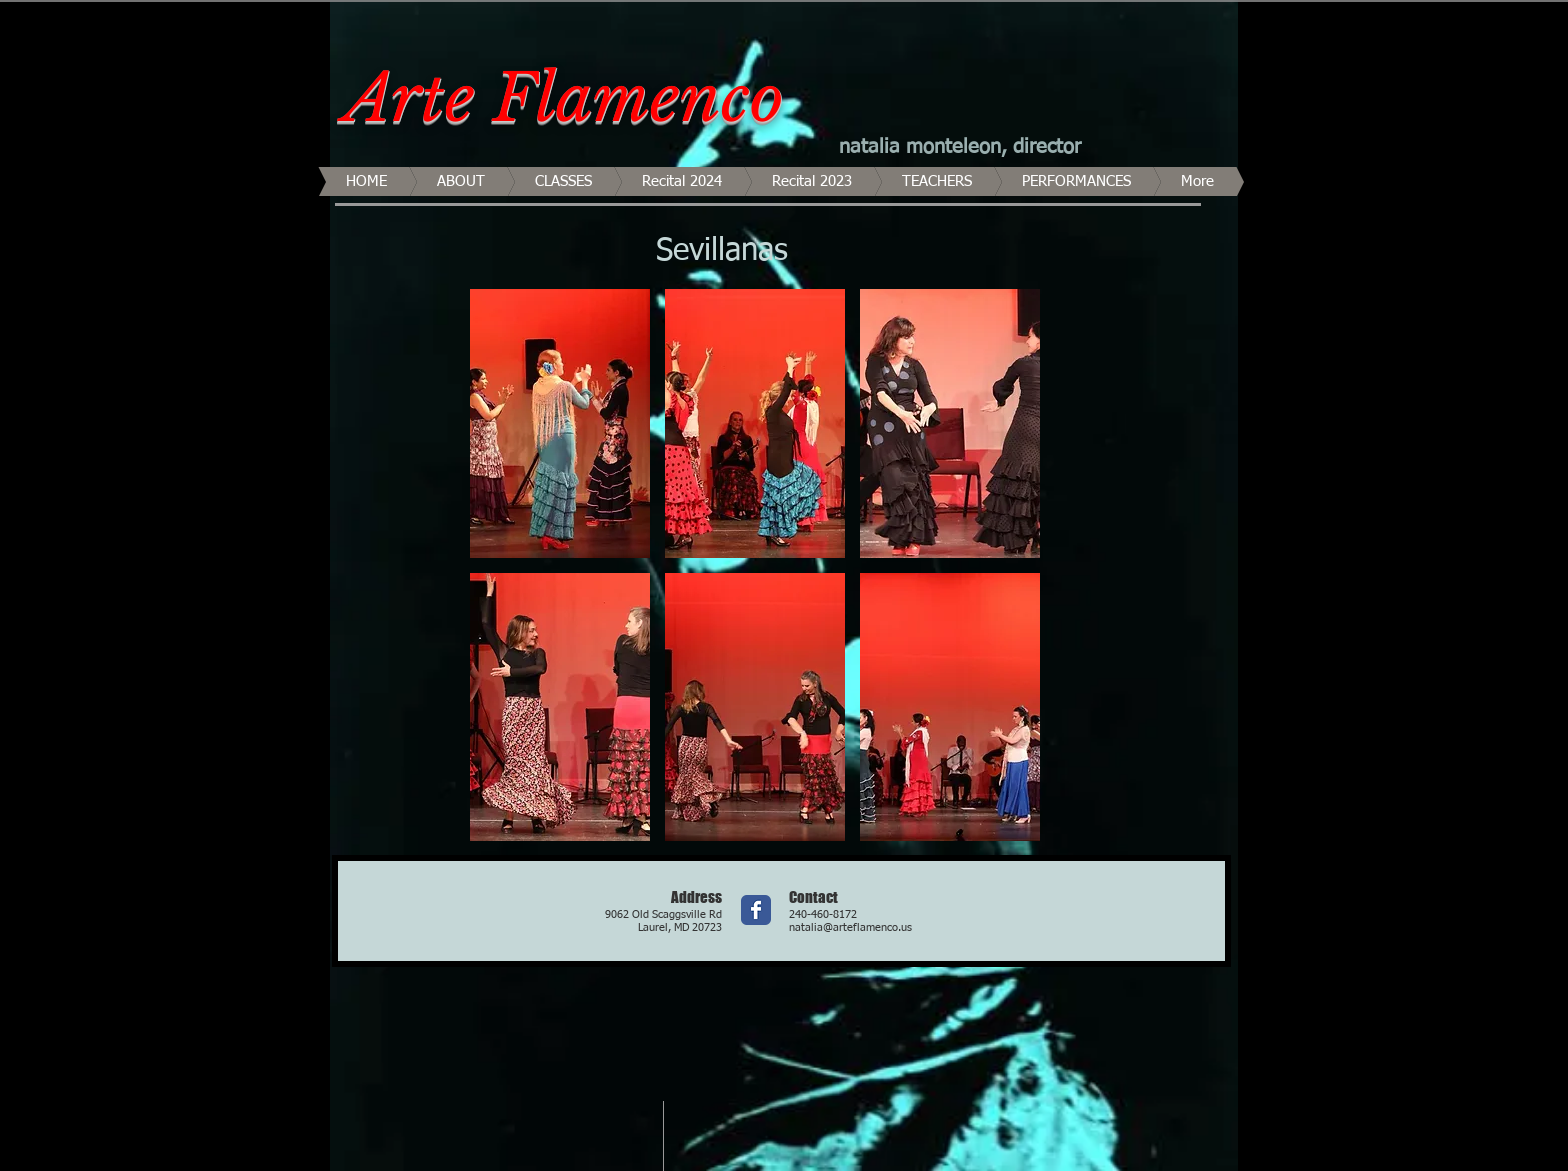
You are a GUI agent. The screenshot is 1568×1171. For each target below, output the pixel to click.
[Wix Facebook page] (756, 910)
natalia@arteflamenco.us (850, 927)
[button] (560, 423)
